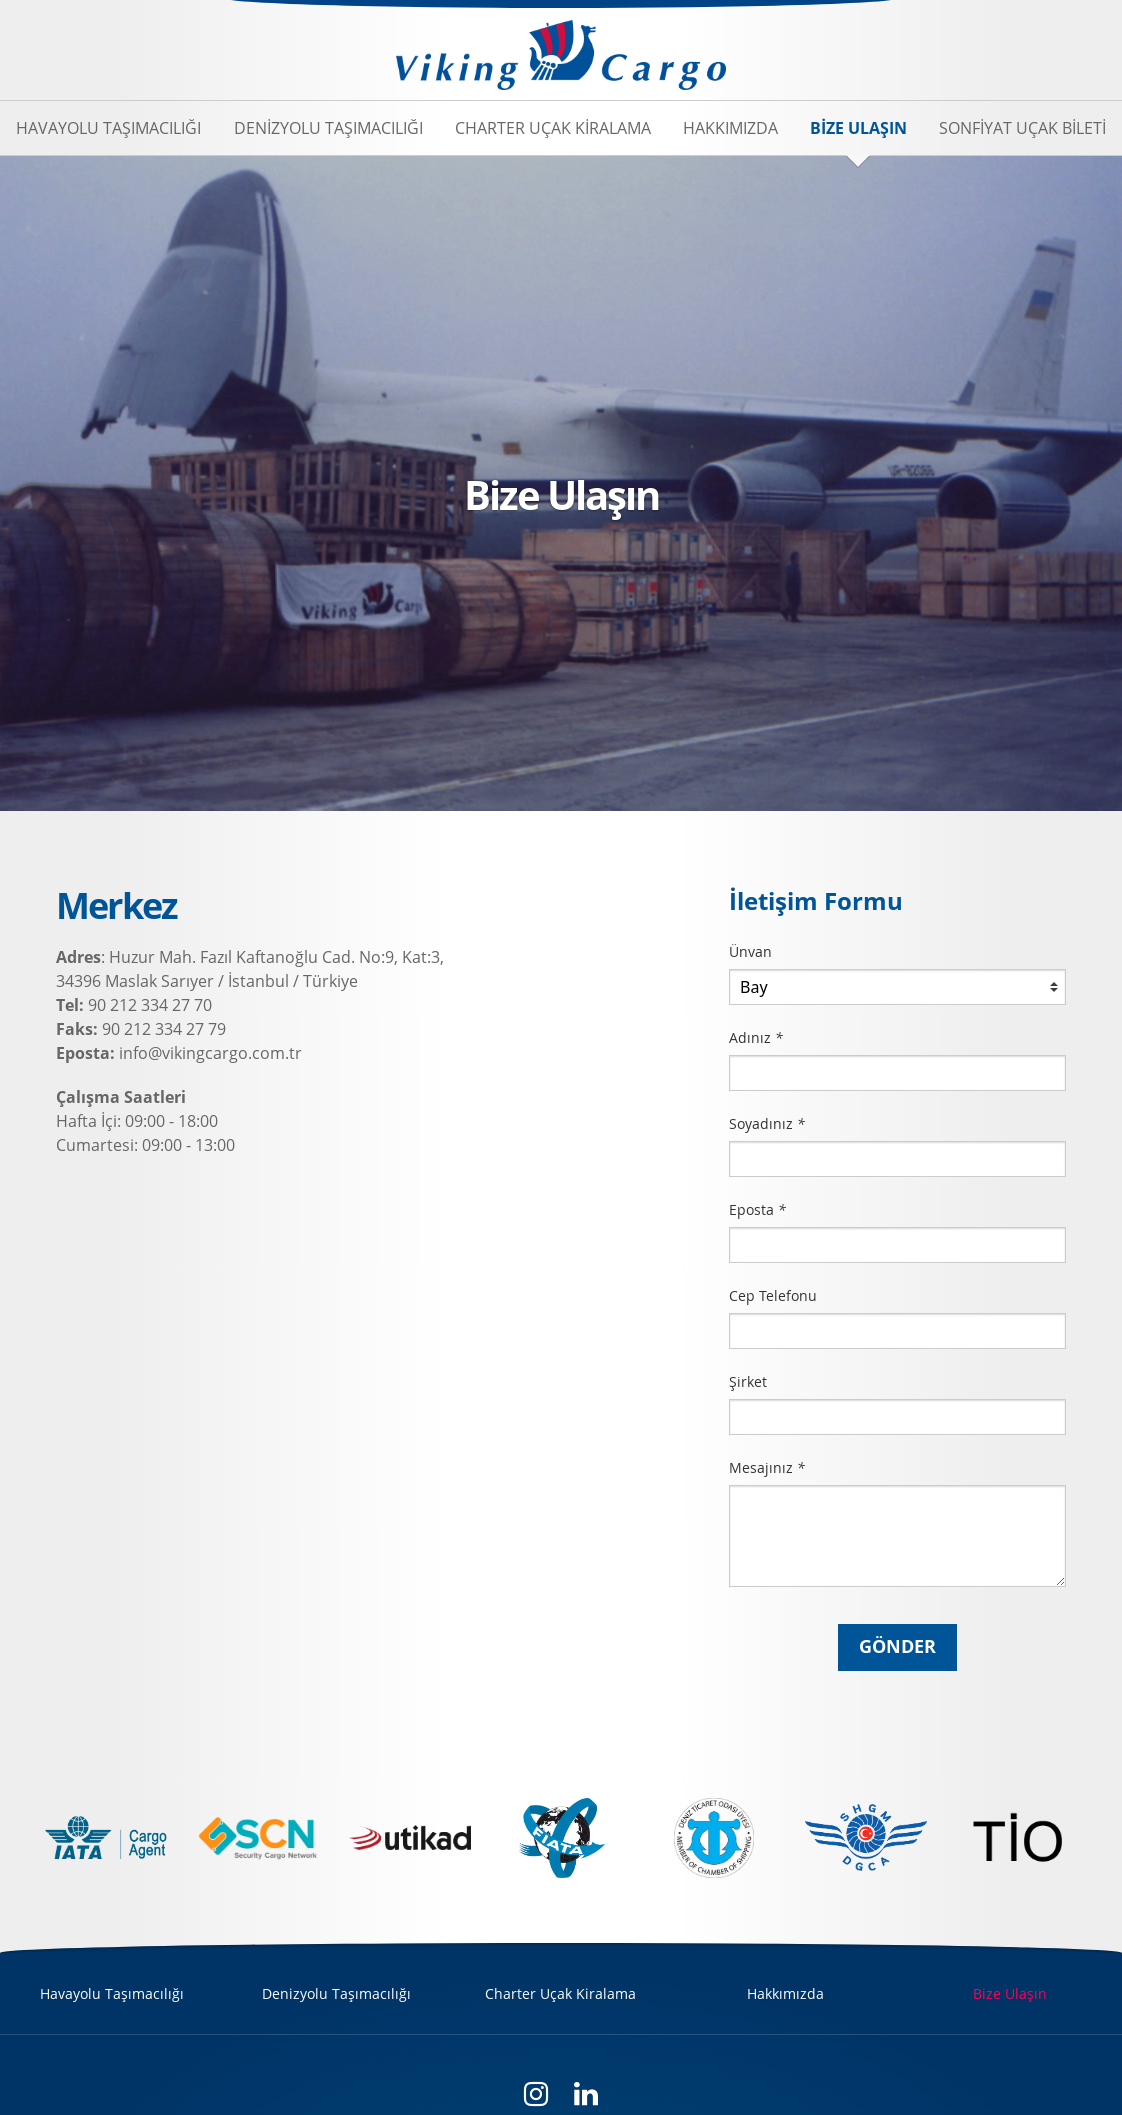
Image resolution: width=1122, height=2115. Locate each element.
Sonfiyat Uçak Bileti (1022, 128)
